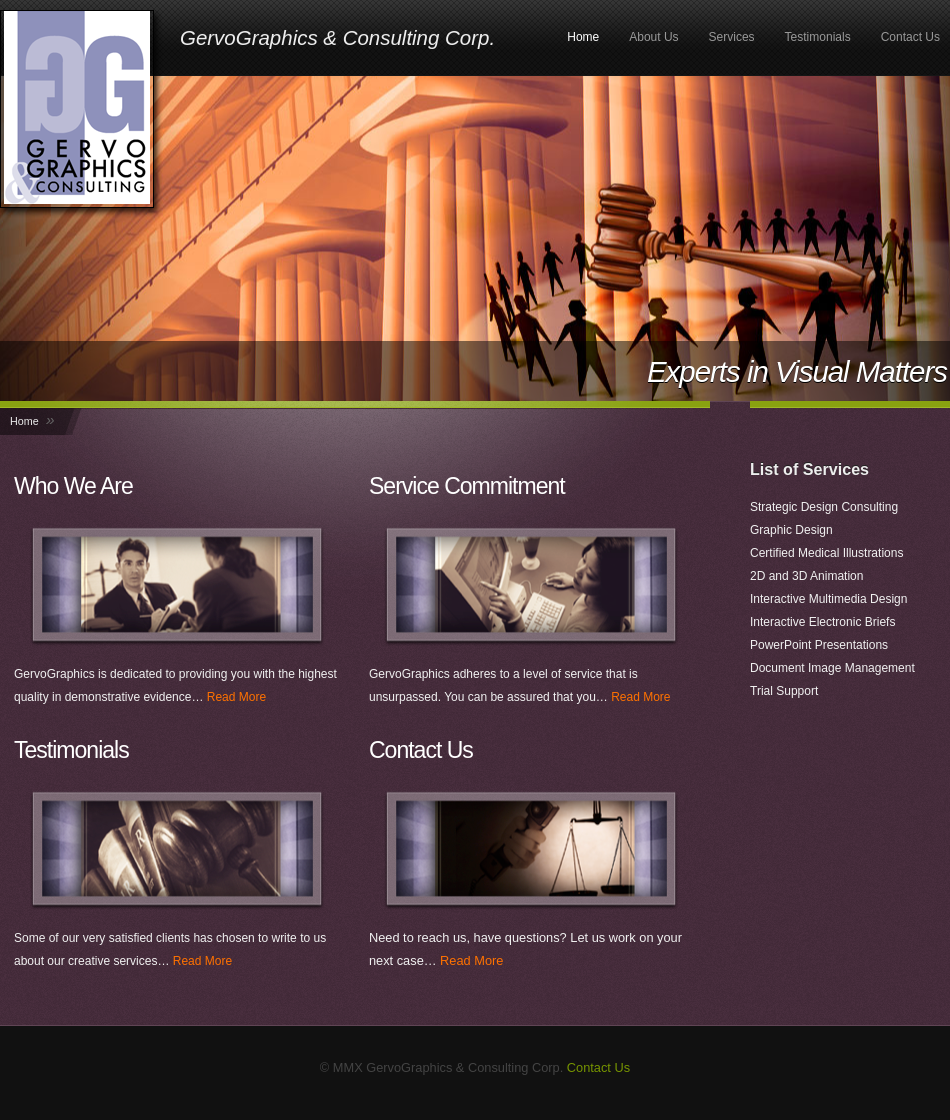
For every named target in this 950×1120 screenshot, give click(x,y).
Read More (236, 697)
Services (732, 37)
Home (583, 37)
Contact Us (910, 37)
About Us (653, 37)
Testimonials (818, 37)
